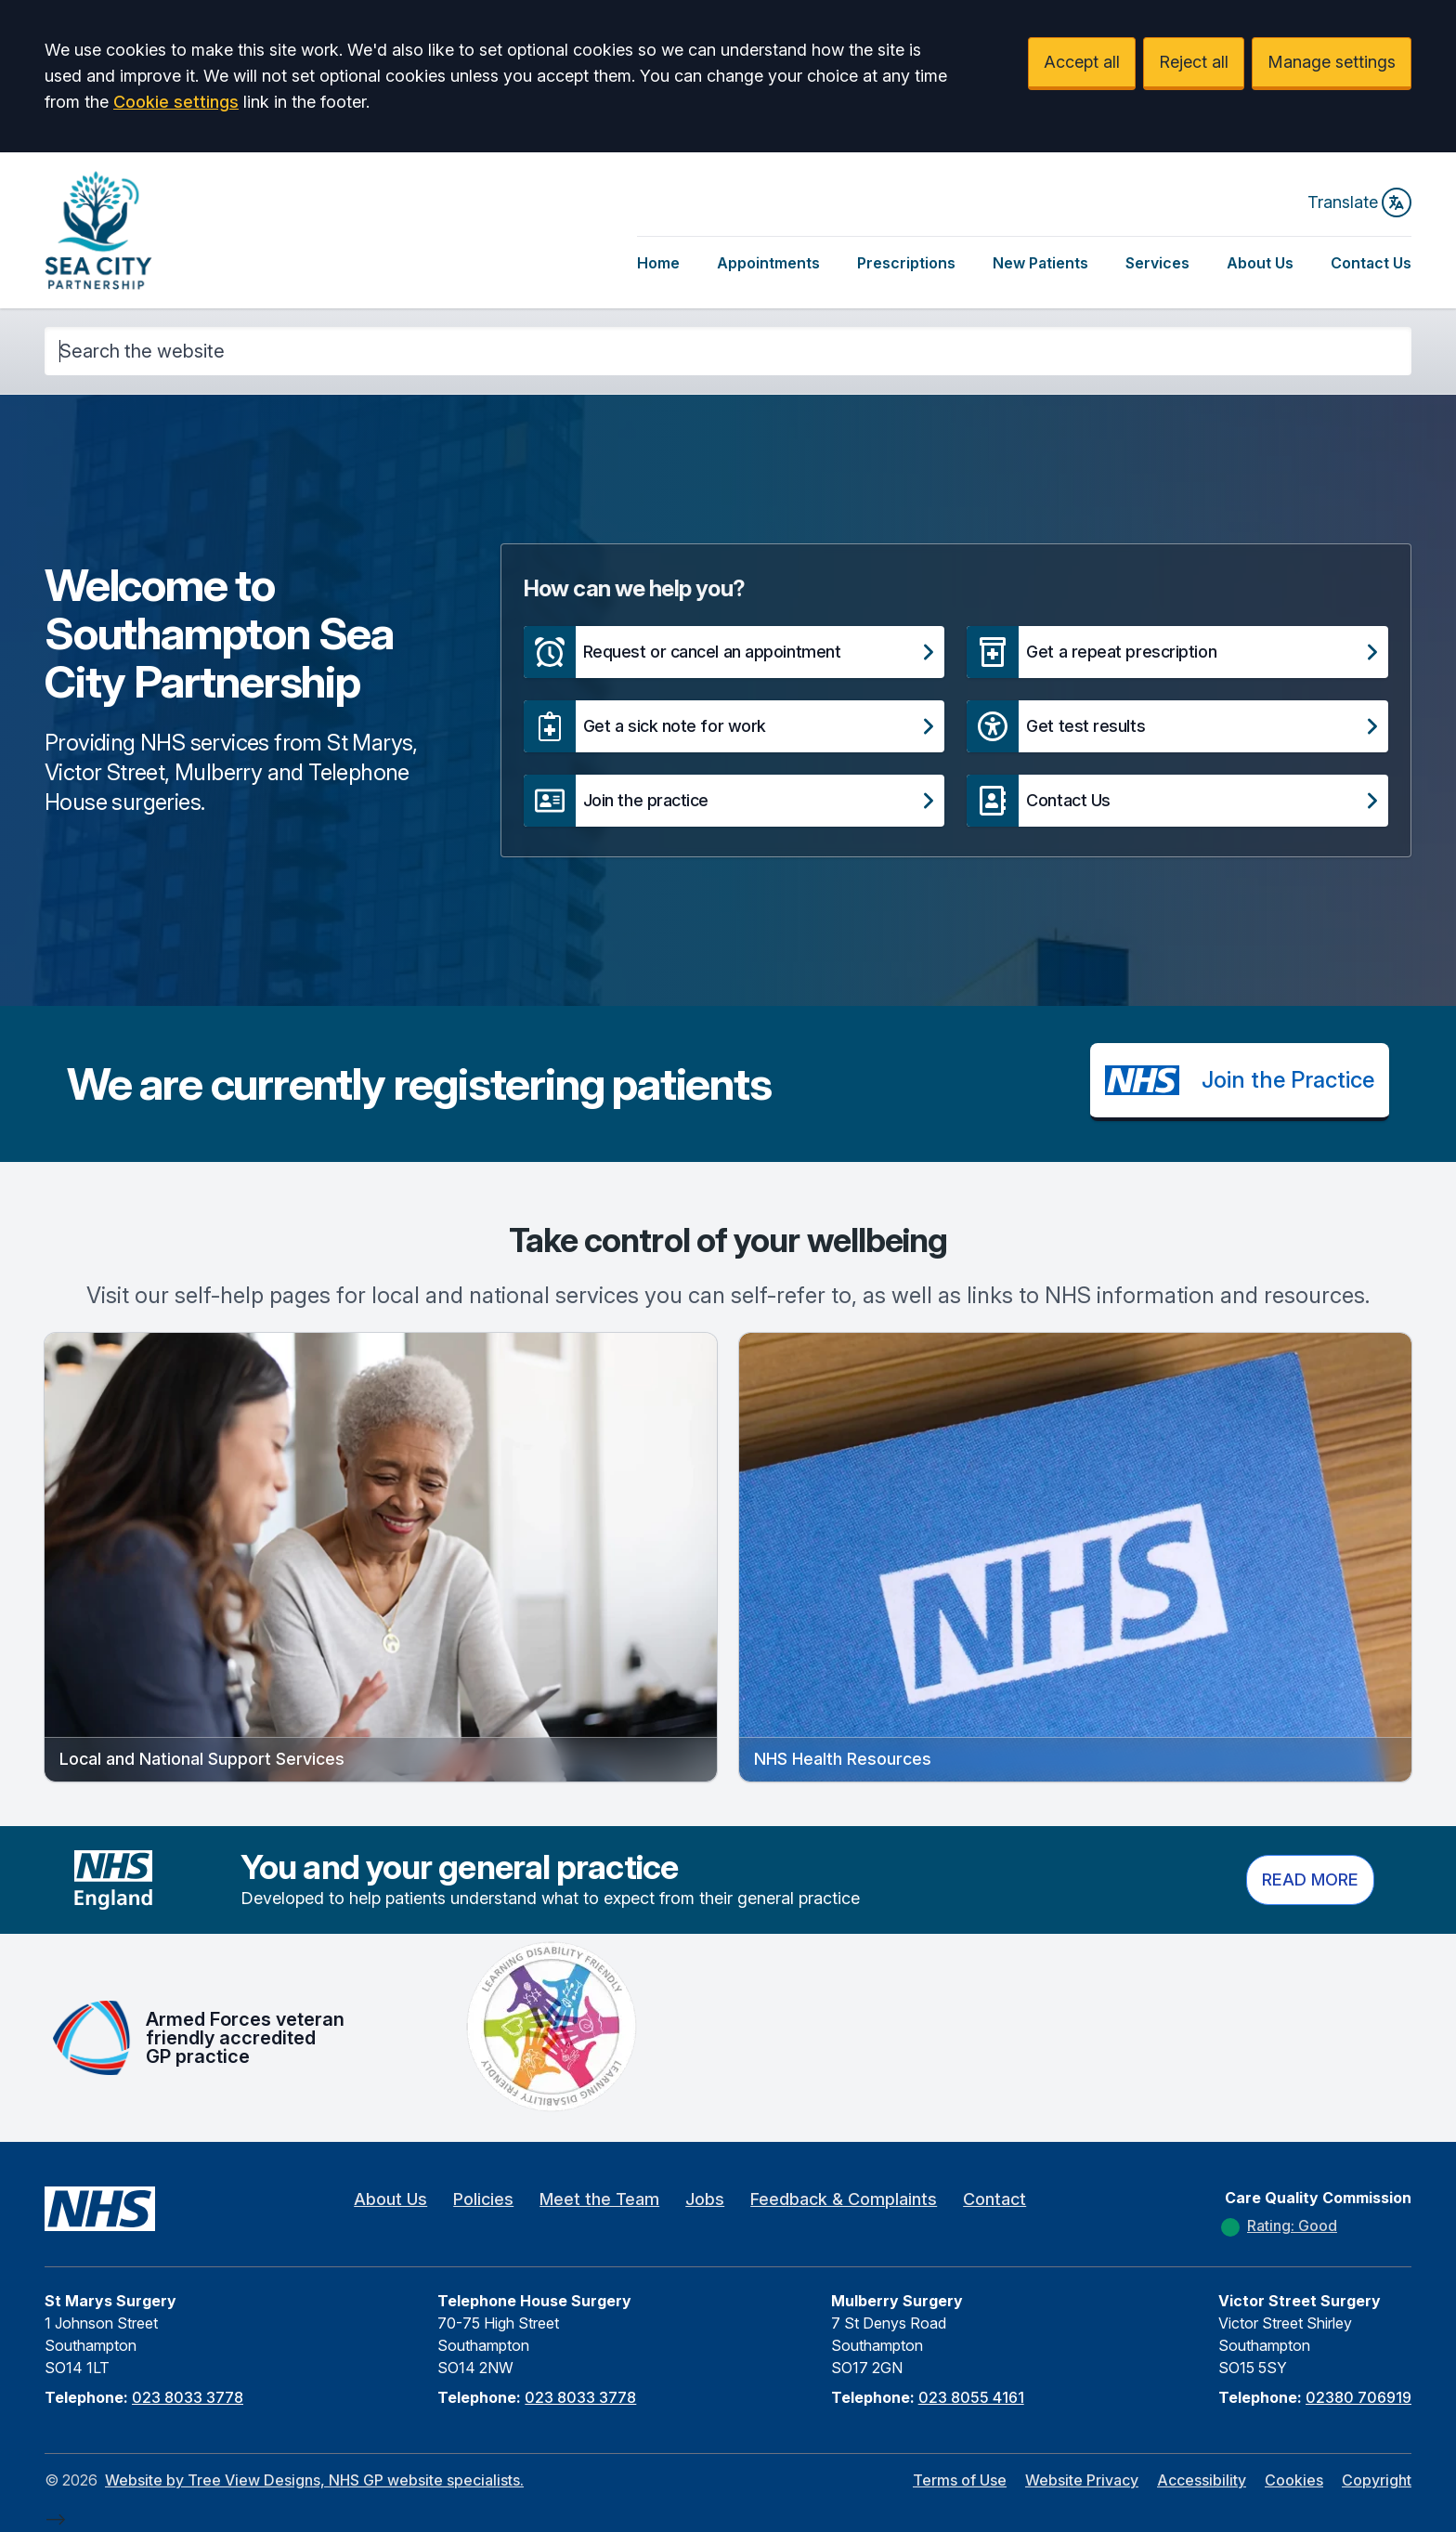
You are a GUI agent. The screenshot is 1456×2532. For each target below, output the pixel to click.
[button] (734, 652)
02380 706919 (1358, 2397)
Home (658, 263)
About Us (1260, 263)
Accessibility (1201, 2480)
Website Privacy (1081, 2480)
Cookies (1294, 2480)
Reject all (1193, 62)
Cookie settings (176, 101)
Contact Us (1371, 263)
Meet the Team (599, 2199)
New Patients (1040, 263)
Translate (1359, 202)
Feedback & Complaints (843, 2199)
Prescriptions (906, 263)
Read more (1310, 1879)
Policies (483, 2199)
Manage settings (1332, 62)
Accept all (1082, 62)
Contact (994, 2199)
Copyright (1376, 2480)
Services (1157, 263)
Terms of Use (960, 2480)
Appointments (768, 263)
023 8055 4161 (971, 2397)
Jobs (704, 2199)
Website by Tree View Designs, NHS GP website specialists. (314, 2480)
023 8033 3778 (187, 2397)
